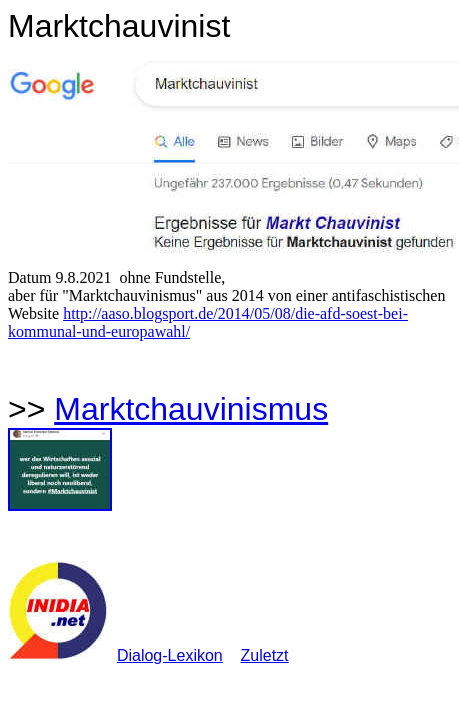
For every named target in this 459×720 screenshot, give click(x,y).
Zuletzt (265, 655)
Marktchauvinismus (191, 409)
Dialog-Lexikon (170, 655)
